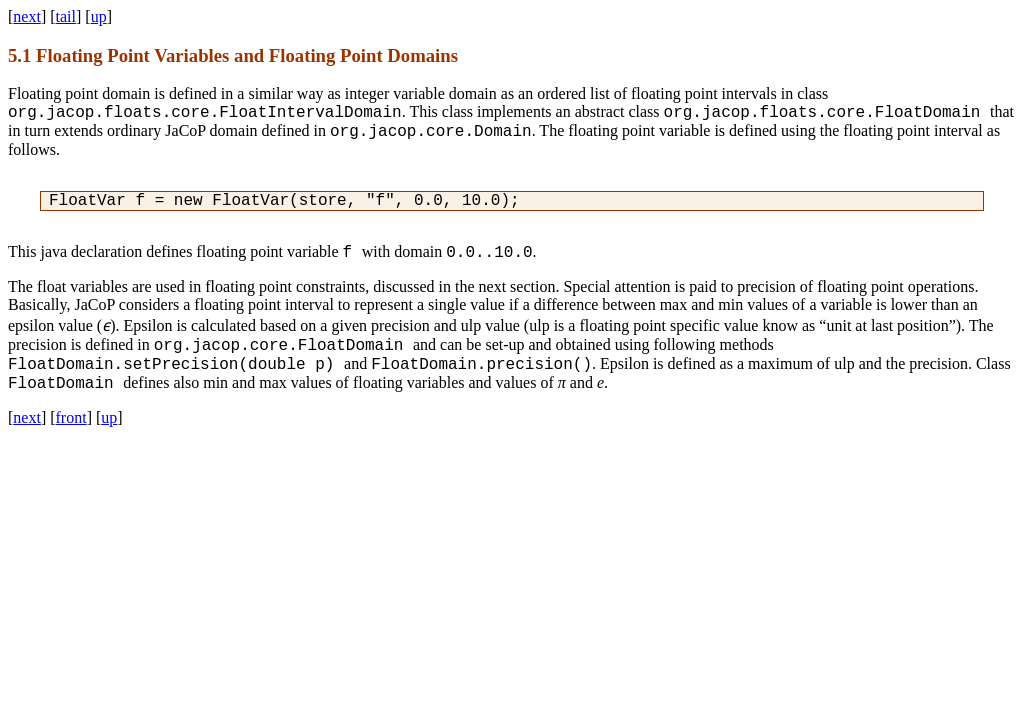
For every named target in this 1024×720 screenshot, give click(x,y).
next (27, 16)
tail (66, 16)
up (99, 16)
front (71, 417)
